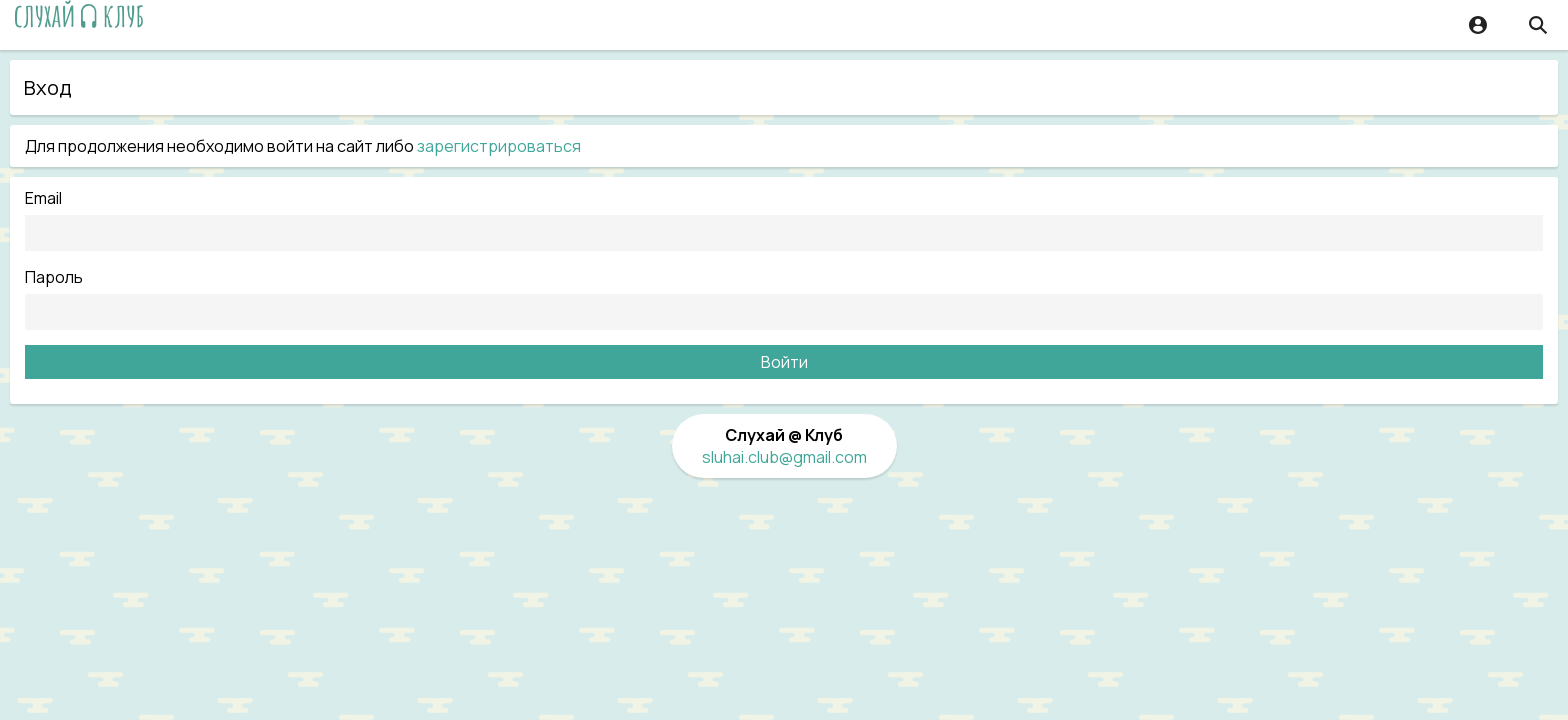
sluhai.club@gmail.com (784, 457)
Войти (784, 362)
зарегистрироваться (499, 146)
